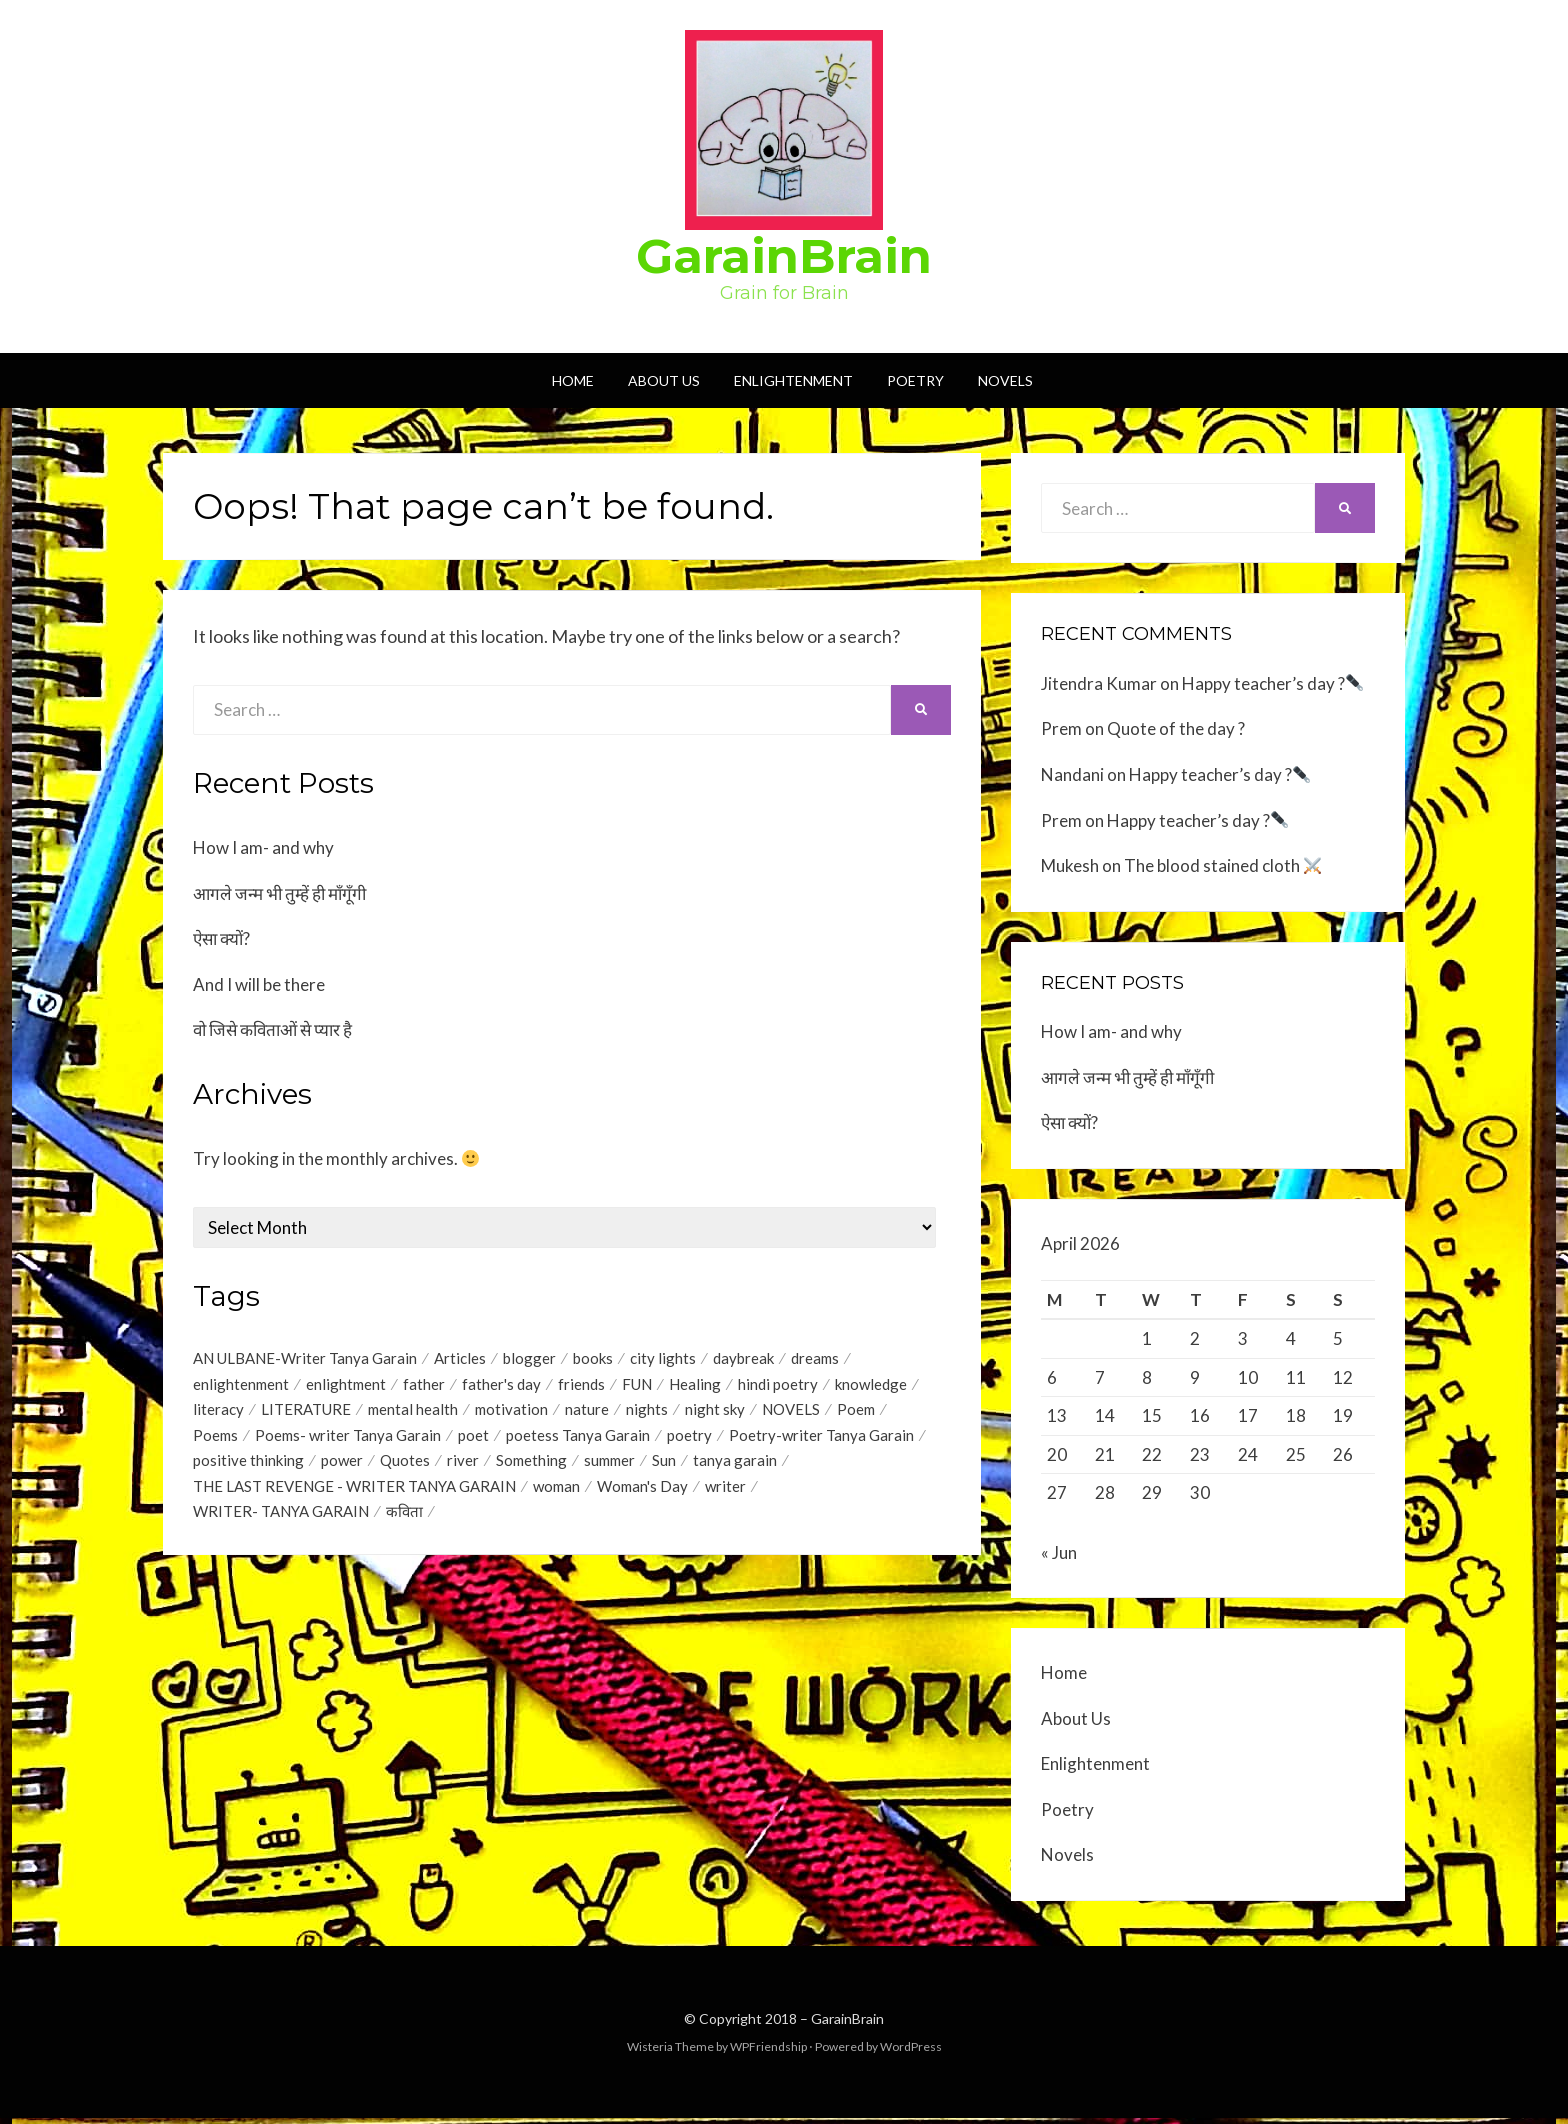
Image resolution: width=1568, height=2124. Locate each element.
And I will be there (259, 984)
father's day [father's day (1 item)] (501, 1386)
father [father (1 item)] (424, 1386)
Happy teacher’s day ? (1272, 683)
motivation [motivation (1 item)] (511, 1413)
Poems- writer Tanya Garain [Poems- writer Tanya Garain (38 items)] (348, 1440)
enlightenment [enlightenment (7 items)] (241, 1386)
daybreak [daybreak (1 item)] (743, 1359)
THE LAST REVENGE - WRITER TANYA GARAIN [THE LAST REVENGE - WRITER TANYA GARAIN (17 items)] (354, 1494)
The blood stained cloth (1222, 865)
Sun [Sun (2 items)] (664, 1467)
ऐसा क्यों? (221, 938)
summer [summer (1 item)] (609, 1467)
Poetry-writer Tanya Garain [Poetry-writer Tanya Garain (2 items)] (821, 1440)
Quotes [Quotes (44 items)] (405, 1467)
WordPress (911, 2052)
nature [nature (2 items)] (587, 1413)
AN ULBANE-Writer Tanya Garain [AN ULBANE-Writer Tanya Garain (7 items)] (305, 1359)
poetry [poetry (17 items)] (689, 1440)
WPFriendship (768, 2052)
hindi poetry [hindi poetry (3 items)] (778, 1386)
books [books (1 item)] (593, 1359)
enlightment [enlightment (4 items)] (346, 1386)
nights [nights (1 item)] (647, 1413)
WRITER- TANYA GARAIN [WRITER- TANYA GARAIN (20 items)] (281, 1521)
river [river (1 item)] (463, 1467)
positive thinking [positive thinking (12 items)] (248, 1467)
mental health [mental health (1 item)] (413, 1413)
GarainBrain (784, 256)
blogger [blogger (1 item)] (529, 1359)
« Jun (1059, 1558)
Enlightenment (793, 380)
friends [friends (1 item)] (581, 1386)
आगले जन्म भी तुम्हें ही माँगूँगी (279, 893)
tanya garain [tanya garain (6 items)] (735, 1467)
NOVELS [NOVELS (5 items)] (791, 1413)
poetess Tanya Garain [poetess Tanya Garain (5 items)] (578, 1440)
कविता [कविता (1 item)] (404, 1521)
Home (573, 380)
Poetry (915, 380)
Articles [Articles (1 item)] (460, 1359)
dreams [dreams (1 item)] (815, 1359)
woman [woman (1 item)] (556, 1494)
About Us (664, 380)
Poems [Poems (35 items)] (215, 1440)
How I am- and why (263, 847)
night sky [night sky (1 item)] (715, 1413)
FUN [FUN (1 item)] (637, 1386)
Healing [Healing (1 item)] (695, 1386)
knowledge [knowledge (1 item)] (871, 1386)
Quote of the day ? (1176, 728)
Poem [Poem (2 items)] (856, 1413)
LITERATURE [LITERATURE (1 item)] (306, 1413)
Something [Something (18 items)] (531, 1467)
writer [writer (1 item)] (725, 1494)
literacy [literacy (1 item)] (218, 1413)
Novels (1005, 380)
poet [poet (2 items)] (473, 1440)
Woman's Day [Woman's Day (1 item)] (642, 1494)
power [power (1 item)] (342, 1467)
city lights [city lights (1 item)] (663, 1359)
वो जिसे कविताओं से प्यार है (272, 1029)
